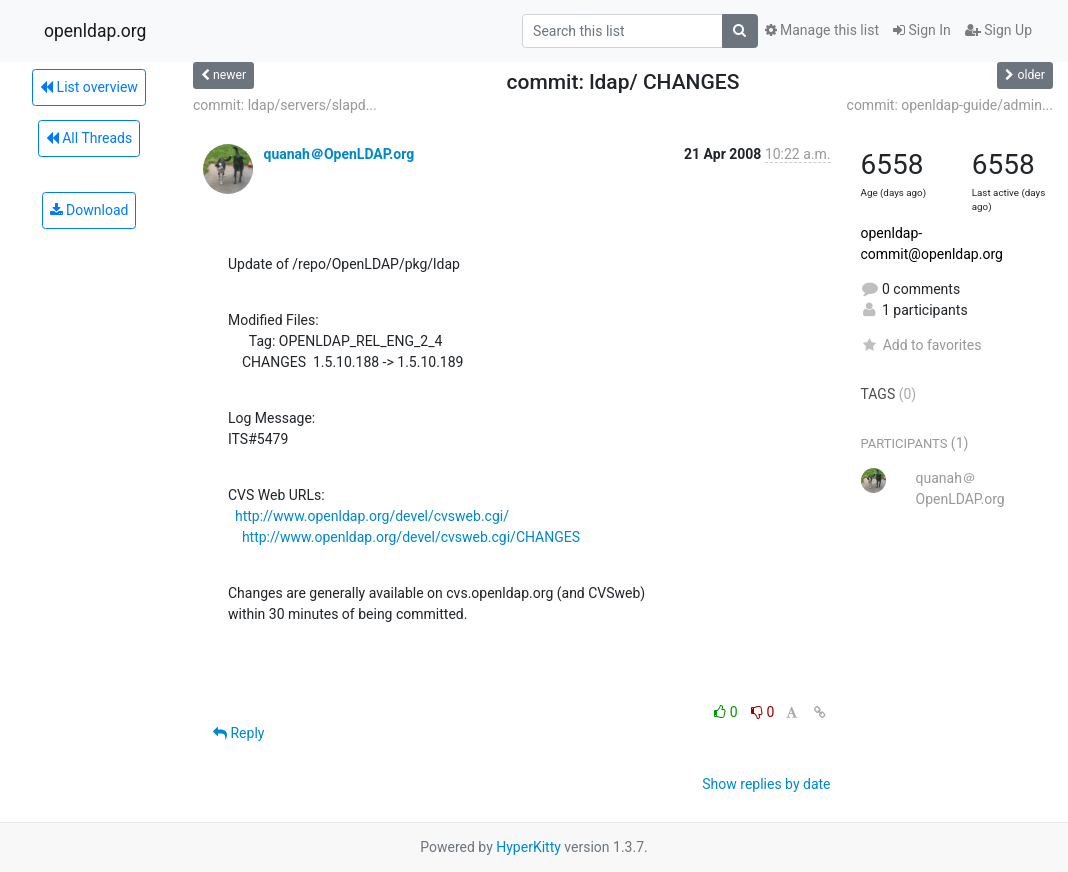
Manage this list (822, 30)
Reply (238, 733)
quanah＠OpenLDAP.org (338, 154)
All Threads (89, 138)
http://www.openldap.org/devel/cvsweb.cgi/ (372, 516)
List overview (89, 87)
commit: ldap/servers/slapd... (285, 105)
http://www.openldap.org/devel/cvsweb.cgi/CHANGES (411, 537)
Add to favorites (921, 345)
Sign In (922, 30)
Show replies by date (766, 784)
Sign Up (998, 30)
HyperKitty (528, 847)
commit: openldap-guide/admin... (950, 105)
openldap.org (95, 31)
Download (89, 210)
